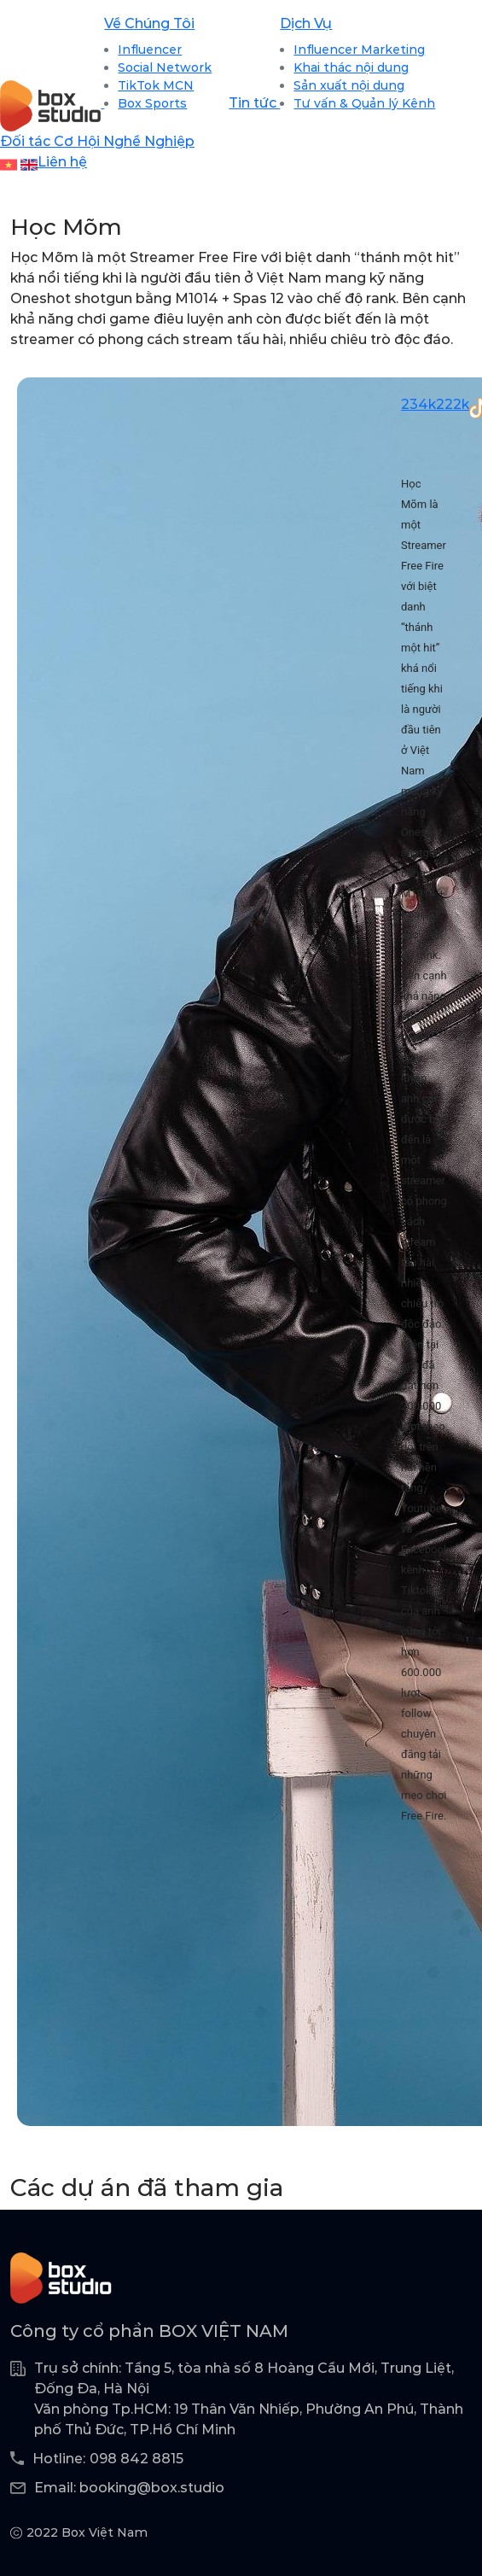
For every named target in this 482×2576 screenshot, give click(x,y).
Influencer (150, 49)
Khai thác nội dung (351, 67)
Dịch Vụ (306, 23)
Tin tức (254, 103)
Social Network (165, 67)
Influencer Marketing (359, 49)
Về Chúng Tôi (149, 23)
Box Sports (152, 103)
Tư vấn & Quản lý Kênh (364, 103)
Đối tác (27, 141)
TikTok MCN (156, 85)
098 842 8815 (136, 2458)
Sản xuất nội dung (348, 85)
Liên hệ (62, 162)
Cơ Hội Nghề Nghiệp (124, 141)
